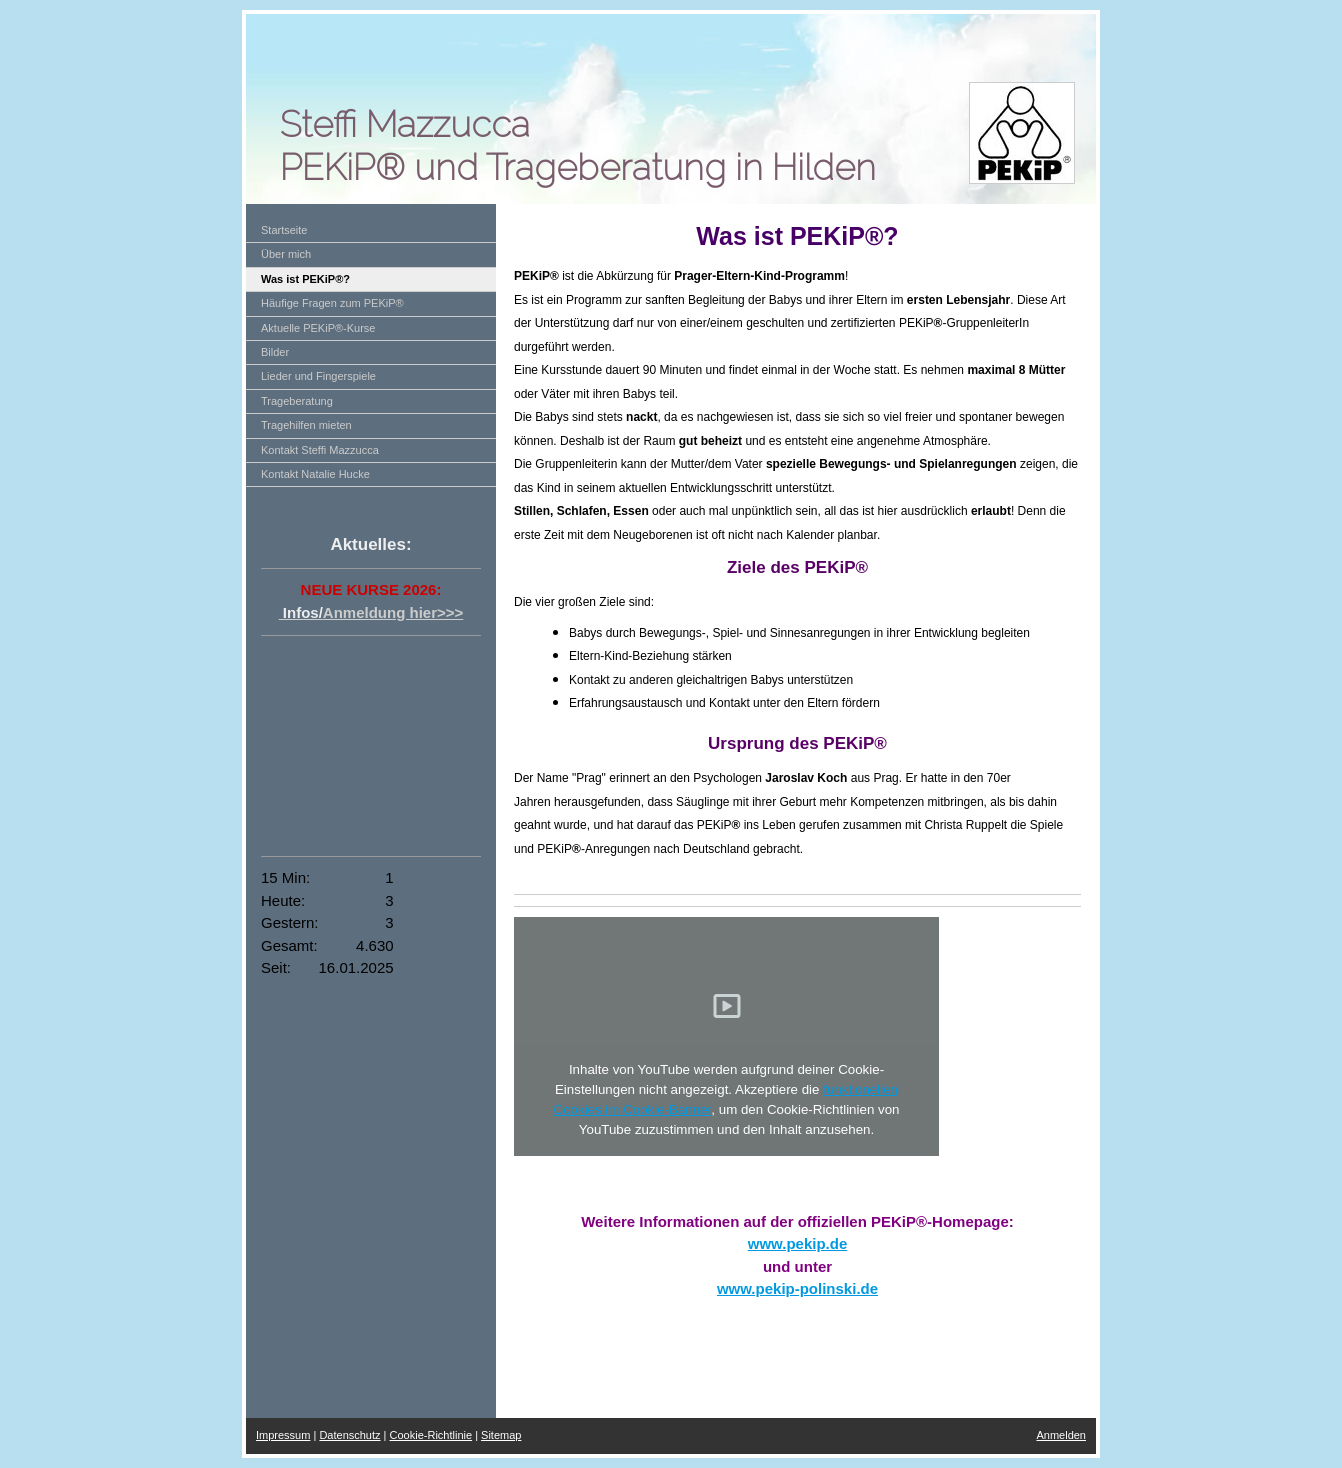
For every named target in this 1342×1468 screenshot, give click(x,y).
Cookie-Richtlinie (431, 1435)
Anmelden (1061, 1435)
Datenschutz (349, 1435)
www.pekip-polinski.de (797, 1288)
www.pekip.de (797, 1243)
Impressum (283, 1435)
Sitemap (501, 1435)
